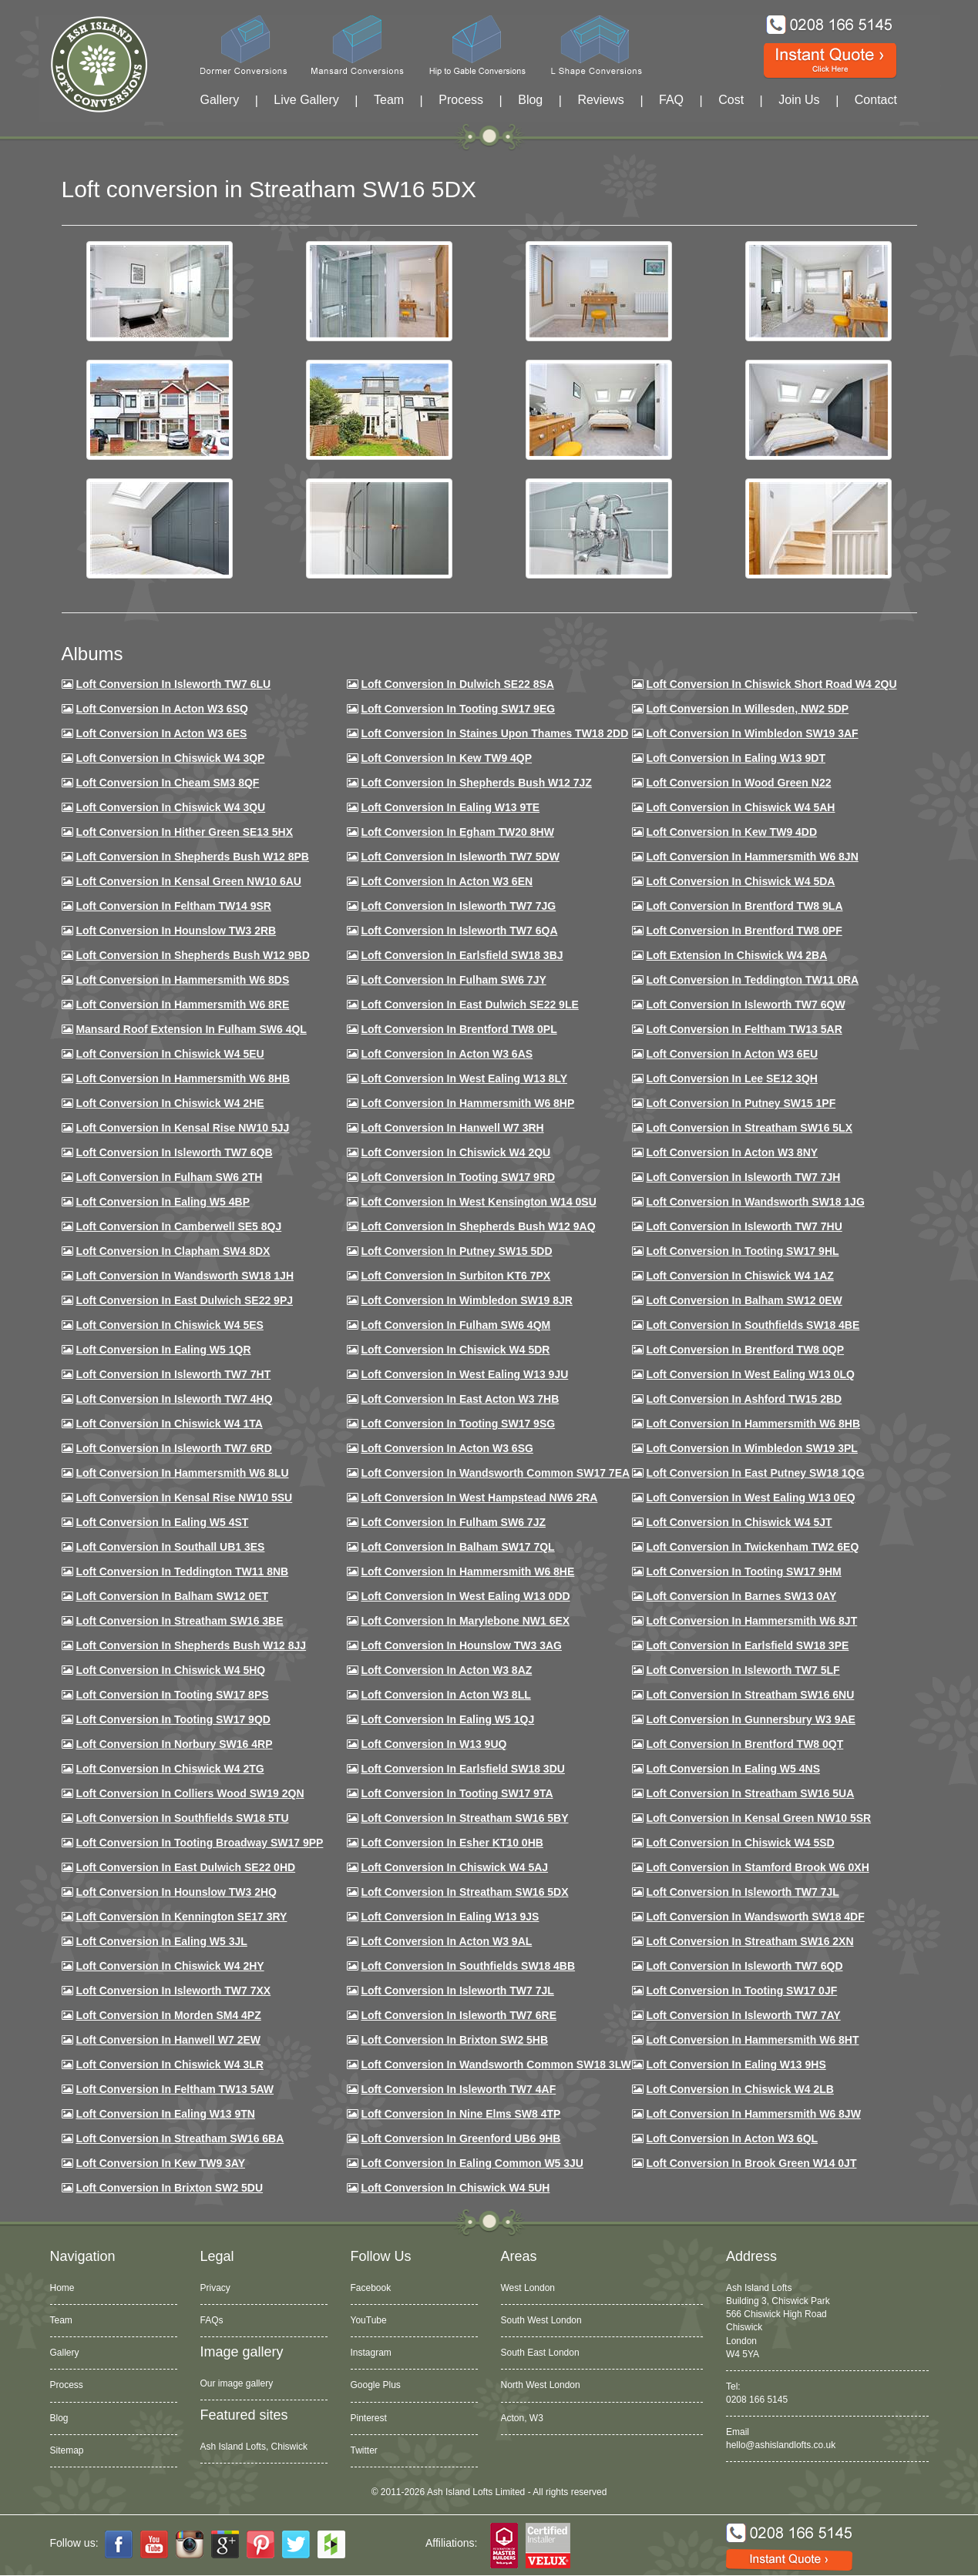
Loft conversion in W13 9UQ (433, 1744)
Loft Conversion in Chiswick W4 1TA (169, 1423)
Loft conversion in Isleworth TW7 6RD (173, 1448)
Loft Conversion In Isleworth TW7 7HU (744, 1226)
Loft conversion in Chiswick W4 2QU (455, 1152)
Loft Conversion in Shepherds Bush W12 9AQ (478, 1226)
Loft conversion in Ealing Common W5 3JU (472, 2163)
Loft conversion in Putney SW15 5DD (456, 1251)
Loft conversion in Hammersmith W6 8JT (751, 1621)
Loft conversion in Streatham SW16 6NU (750, 1695)
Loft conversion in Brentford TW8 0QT (744, 1744)
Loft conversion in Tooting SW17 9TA (457, 1793)
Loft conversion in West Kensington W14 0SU (478, 1202)
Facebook (371, 2288)
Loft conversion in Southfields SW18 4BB (468, 1966)
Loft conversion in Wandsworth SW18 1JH (185, 1276)
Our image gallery (237, 2383)
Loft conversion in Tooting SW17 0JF (741, 1990)
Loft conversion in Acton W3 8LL (445, 1695)
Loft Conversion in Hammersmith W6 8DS (182, 980)
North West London (540, 2385)
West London (528, 2288)
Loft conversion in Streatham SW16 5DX (464, 1892)
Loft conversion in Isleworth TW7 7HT (173, 1374)
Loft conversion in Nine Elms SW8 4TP (460, 2114)
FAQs (211, 2320)
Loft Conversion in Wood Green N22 (738, 782)
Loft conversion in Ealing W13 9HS (735, 2064)
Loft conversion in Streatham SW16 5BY (464, 1818)
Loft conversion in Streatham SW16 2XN (749, 1941)
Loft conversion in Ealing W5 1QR (163, 1349)
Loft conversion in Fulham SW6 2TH (169, 1177)
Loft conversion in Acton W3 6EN (447, 881)
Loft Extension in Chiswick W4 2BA (736, 955)
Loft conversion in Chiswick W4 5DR (455, 1349)
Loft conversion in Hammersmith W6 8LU (182, 1473)
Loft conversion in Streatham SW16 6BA (180, 2138)
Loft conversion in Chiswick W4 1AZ (739, 1276)
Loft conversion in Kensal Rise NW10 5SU (184, 1497)
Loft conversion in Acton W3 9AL (446, 1941)
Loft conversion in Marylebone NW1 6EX (465, 1621)
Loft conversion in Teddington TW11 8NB (182, 1571)
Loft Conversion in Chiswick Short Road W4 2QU (771, 684)
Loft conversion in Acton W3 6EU (732, 1054)
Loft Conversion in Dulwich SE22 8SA (457, 684)
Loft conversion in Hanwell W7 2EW (168, 2040)
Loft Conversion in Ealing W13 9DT (735, 758)
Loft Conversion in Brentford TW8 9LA (744, 906)
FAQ (671, 99)
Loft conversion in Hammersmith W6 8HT (752, 2040)
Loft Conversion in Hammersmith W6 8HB (183, 1078)
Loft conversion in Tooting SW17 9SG (458, 1423)
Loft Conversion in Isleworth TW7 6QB (174, 1152)
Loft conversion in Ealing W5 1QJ (447, 1719)
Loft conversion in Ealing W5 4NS (733, 1769)
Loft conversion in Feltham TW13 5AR (744, 1029)
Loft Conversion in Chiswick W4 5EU (170, 1054)
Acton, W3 (522, 2418)
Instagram (371, 2352)
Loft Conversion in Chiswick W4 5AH (740, 807)
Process (461, 99)
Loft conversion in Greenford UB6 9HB (460, 2138)
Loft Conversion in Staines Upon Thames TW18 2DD (494, 733)
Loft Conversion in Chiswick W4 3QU (170, 807)
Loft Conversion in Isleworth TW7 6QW (745, 1004)
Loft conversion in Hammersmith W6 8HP (467, 1103)
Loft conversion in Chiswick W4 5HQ (170, 1670)
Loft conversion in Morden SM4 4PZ (168, 2015)
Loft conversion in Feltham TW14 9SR (173, 906)
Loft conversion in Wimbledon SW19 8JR (466, 1300)
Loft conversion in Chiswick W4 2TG (170, 1769)
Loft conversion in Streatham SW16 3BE (179, 1621)
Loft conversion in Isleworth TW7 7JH (743, 1177)
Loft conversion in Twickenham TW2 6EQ (752, 1547)
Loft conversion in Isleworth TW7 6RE (458, 2015)
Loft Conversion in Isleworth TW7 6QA (459, 930)
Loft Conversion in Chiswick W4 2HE (170, 1103)
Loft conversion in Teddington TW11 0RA (752, 980)
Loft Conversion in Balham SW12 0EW (744, 1300)
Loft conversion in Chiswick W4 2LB (739, 2089)
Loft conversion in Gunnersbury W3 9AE (750, 1719)
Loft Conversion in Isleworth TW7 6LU (173, 684)
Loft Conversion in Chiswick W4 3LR (169, 2064)
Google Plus (376, 2385)
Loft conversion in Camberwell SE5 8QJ (178, 1226)
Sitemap (67, 2450)
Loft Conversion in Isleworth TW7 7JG (458, 906)
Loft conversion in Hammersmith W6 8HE (467, 1571)
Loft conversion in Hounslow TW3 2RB (176, 930)
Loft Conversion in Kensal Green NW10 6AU (188, 881)
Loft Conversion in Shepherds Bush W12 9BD (192, 955)
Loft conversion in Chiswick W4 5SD (740, 1842)
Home (62, 2288)
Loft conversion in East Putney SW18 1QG (755, 1473)
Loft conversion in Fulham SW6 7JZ (453, 1522)
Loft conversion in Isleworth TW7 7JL (742, 1892)
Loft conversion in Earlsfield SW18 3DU (463, 1769)
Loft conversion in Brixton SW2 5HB (454, 2040)
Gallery (220, 99)
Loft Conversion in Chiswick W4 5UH (455, 2188)
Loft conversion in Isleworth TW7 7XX (173, 1990)
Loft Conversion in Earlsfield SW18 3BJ (462, 955)
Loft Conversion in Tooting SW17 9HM (743, 1571)
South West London (541, 2320)
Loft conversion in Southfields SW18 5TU (182, 1818)
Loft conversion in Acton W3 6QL (732, 2138)
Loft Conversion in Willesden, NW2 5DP (747, 709)
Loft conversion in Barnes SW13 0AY (741, 1596)
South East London (540, 2352)
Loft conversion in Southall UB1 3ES (170, 1547)
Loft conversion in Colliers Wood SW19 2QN (190, 1793)
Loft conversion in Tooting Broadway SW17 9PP (199, 1842)
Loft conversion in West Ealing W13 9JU (464, 1374)
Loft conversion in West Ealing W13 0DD (465, 1596)
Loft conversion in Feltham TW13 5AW (175, 2089)
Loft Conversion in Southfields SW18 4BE (752, 1325)
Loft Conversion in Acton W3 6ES (161, 733)
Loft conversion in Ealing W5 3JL (161, 1941)
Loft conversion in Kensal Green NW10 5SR (758, 1818)
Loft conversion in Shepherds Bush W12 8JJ (191, 1645)
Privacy (215, 2288)
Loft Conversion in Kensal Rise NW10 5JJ (182, 1128)
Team (389, 99)
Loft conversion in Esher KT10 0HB (452, 1842)
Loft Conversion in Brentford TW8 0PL (458, 1029)
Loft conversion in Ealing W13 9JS (450, 1916)
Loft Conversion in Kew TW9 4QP (446, 758)
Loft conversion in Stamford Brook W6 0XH (757, 1867)
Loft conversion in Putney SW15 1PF (740, 1103)
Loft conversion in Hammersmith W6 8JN (752, 856)
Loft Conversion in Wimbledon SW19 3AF (752, 733)
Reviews (600, 99)
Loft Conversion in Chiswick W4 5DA (740, 881)
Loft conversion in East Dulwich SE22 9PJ (184, 1300)
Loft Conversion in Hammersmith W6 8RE (182, 1004)
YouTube (369, 2320)
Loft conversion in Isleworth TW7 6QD (744, 1966)
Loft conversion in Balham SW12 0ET (172, 1596)
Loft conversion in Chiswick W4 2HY (170, 1966)
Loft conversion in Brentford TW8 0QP (745, 1349)
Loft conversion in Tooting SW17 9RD (458, 1177)
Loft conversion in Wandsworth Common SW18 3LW (495, 2064)
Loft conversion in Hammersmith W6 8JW (753, 2114)
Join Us (798, 99)
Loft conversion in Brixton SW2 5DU (169, 2188)
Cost (731, 99)
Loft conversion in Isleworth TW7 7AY (743, 2015)
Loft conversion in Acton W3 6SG (447, 1448)
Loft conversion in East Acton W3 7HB (460, 1399)
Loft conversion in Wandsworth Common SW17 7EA (495, 1473)
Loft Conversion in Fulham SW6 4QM (455, 1325)
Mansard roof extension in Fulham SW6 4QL (191, 1029)
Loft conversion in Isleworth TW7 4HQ (174, 1399)
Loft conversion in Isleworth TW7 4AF (458, 2089)
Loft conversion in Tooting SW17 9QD (173, 1719)
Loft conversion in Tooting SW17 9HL (742, 1251)
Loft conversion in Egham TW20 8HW (457, 832)
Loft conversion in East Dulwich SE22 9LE (469, 1004)
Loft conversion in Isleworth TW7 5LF (742, 1670)
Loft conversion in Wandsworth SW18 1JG (755, 1202)
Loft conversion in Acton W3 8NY (732, 1152)
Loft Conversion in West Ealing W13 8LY (464, 1078)
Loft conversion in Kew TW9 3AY (160, 2163)
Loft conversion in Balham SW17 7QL (457, 1547)
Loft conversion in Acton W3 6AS (447, 1054)
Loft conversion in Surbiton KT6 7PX (455, 1276)
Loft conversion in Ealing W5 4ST (162, 1522)
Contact (876, 99)
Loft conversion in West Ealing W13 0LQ (750, 1374)
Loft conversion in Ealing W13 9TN (165, 2114)
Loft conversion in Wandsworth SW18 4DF (755, 1916)
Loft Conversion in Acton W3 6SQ (162, 709)
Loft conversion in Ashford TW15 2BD (744, 1399)
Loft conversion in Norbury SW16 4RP (174, 1744)
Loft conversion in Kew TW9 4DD (731, 832)
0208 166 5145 (757, 2399)
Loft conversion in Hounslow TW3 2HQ (176, 1892)
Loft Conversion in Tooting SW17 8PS (172, 1695)
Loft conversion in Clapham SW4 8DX (173, 1251)
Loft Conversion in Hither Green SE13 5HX (184, 832)
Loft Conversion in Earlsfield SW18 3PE (747, 1645)
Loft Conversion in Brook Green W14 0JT (751, 2163)
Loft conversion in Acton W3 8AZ (446, 1670)
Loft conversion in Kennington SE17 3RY (181, 1916)
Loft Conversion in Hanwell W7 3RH (452, 1128)
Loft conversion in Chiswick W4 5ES (169, 1325)
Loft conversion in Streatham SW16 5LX (749, 1128)
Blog (530, 99)
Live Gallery (306, 99)
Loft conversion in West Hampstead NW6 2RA (479, 1497)
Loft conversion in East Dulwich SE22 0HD (185, 1867)
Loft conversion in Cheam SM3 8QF (167, 782)
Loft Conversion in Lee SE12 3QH (732, 1078)
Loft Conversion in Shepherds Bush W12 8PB (192, 856)
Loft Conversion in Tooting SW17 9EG (458, 709)
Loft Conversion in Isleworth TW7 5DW (460, 856)
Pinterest (369, 2418)
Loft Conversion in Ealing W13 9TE (450, 807)
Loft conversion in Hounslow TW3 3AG (461, 1645)
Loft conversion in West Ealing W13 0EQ (750, 1497)
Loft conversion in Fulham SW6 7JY (453, 980)
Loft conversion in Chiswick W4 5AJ (454, 1867)
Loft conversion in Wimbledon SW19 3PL (751, 1448)
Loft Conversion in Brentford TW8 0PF (744, 930)
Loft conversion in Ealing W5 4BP (163, 1202)
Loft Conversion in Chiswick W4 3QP (170, 758)
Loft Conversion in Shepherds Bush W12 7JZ (476, 782)
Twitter (364, 2450)
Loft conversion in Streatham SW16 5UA (750, 1793)
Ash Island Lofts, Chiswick (254, 2446)
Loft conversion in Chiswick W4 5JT (739, 1522)
